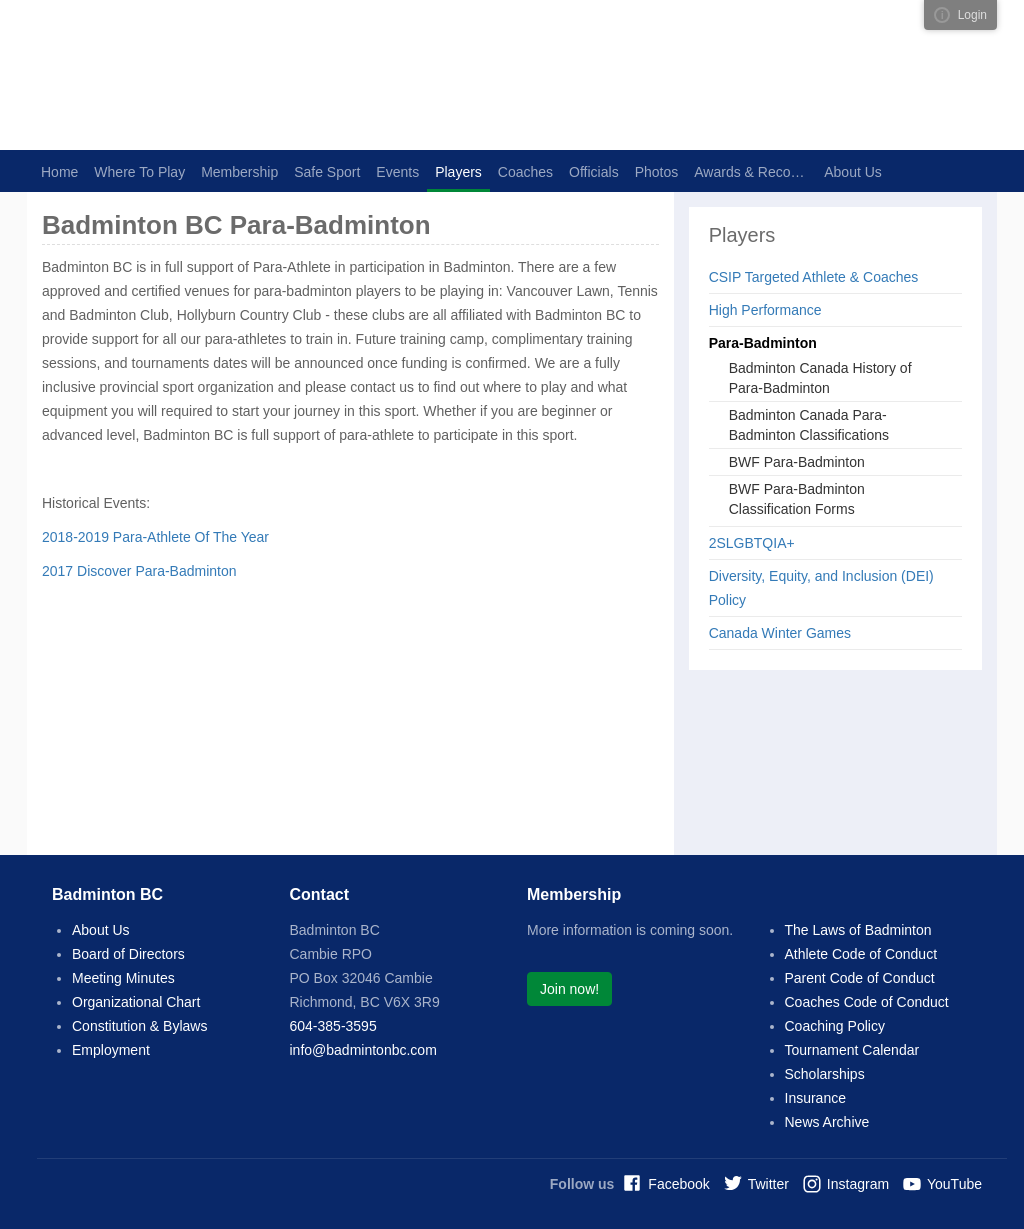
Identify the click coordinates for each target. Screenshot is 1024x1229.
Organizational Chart (136, 1002)
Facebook (678, 1184)
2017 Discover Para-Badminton (139, 571)
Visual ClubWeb (942, 15)
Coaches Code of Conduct (867, 1002)
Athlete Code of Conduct (861, 954)
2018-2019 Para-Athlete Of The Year (155, 537)
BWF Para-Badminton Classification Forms (797, 499)
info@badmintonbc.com (363, 1050)
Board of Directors (128, 954)
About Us (101, 930)
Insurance (815, 1098)
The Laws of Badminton (858, 930)
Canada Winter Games (780, 633)
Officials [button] (594, 172)
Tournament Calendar (852, 1050)
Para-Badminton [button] (763, 343)
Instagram (858, 1184)
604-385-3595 (333, 1026)
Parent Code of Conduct (860, 978)
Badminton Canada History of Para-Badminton (820, 378)
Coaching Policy (835, 1026)
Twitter (768, 1184)
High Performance (765, 310)
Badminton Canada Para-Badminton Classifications (809, 425)
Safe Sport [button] (327, 172)
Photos (657, 172)
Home (59, 172)
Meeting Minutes (123, 978)
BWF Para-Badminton (797, 462)
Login (972, 15)
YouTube (954, 1184)
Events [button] (397, 172)
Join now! (569, 989)
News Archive (827, 1122)
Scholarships (825, 1074)
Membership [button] (239, 172)
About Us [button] (853, 172)
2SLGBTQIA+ (752, 543)
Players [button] (458, 172)
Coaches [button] (525, 172)
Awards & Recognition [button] (755, 172)
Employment (111, 1050)
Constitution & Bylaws (139, 1026)
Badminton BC (252, 75)
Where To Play (139, 172)
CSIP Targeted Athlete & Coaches (814, 277)
